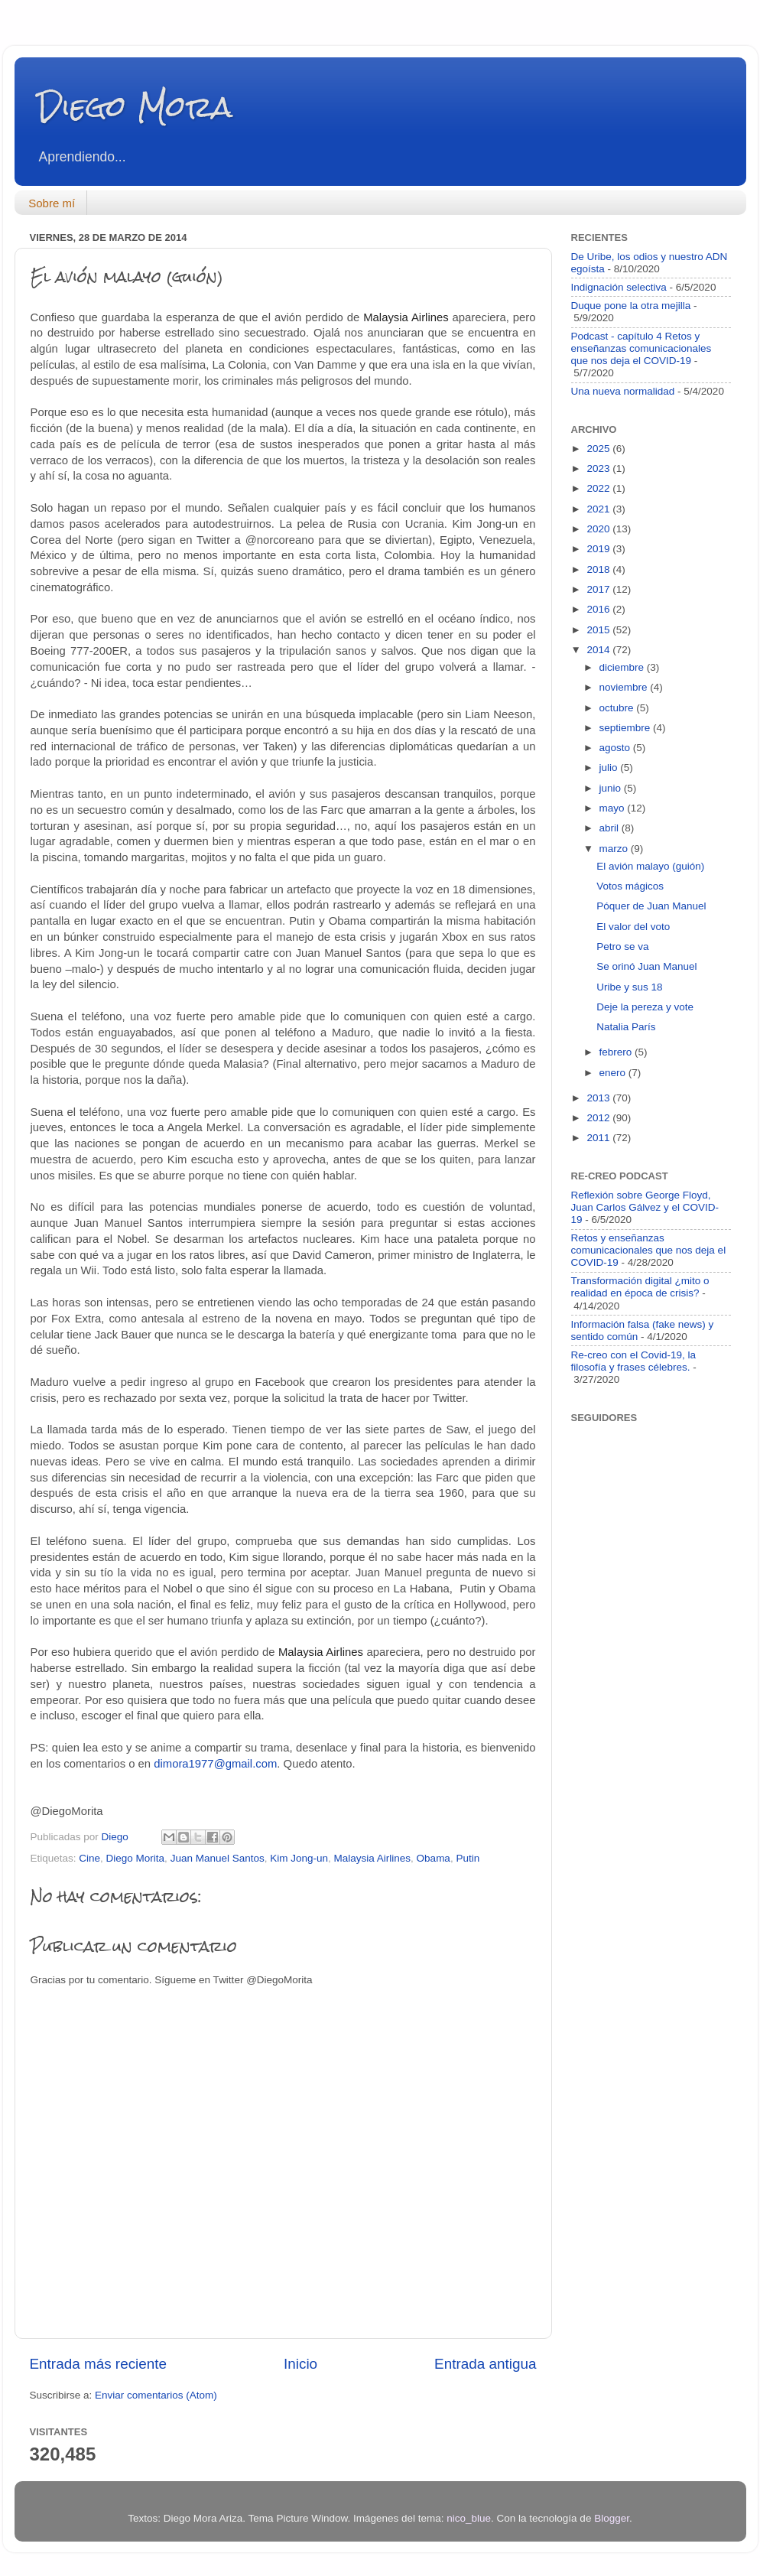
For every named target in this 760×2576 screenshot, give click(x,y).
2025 (599, 448)
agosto (616, 747)
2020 (599, 529)
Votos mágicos (630, 886)
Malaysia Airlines (372, 1858)
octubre (618, 708)
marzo (615, 848)
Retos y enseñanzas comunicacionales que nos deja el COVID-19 (648, 1250)
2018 (599, 569)
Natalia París (625, 1027)
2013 (599, 1098)
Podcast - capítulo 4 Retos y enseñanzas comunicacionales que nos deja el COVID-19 (641, 348)
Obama (433, 1858)
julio (610, 767)
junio (611, 788)
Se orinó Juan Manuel (646, 966)
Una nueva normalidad (623, 391)
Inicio (300, 2364)
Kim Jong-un (299, 1858)
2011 (599, 1137)
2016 (599, 609)
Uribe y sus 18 (629, 987)
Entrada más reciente (98, 2364)
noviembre (625, 687)
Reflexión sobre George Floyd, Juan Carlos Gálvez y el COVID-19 (645, 1207)
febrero (617, 1052)
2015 (599, 630)
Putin (467, 1858)
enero (613, 1072)
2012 (599, 1118)
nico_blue (469, 2518)
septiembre (626, 727)
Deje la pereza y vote (644, 1007)
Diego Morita (135, 1858)
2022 (599, 488)
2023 (599, 468)
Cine (89, 1858)
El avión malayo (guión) (650, 866)
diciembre (623, 667)
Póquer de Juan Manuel (651, 906)
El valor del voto (633, 926)
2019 (599, 549)
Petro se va (622, 946)
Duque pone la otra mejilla (631, 305)
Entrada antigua (485, 2364)
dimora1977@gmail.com (215, 1764)
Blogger (611, 2518)
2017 (599, 589)
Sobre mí (51, 203)
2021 (599, 509)
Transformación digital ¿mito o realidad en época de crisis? (640, 1287)
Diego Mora (134, 106)
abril (610, 828)
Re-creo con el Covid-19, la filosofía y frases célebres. (634, 1361)
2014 (599, 649)
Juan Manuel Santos (218, 1858)
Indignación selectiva (619, 287)
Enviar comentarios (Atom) (156, 2395)
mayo (613, 808)
